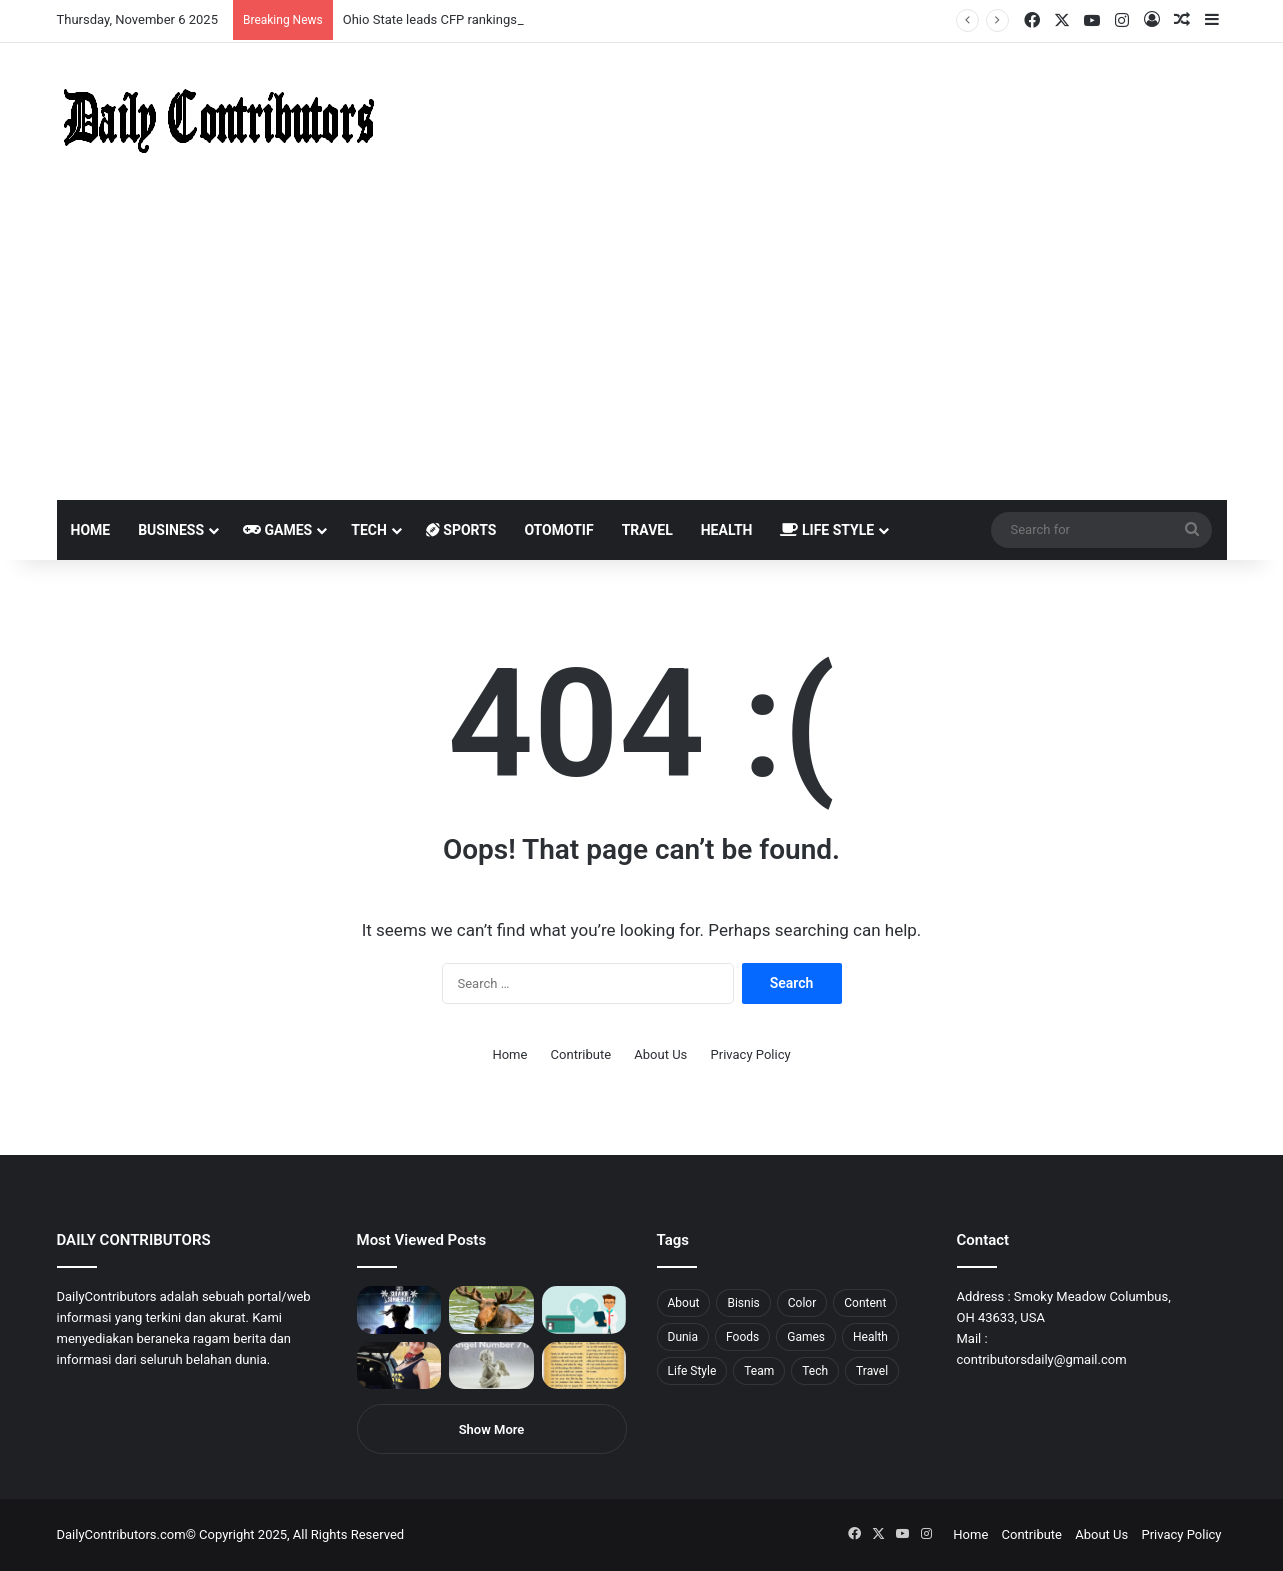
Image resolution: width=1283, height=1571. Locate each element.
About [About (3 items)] (684, 1303)
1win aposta (99, 0)
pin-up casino (204, 0)
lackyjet (229, 0)
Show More (492, 1429)
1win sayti (11, 0)
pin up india (106, 0)
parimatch (241, 0)
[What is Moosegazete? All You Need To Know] (491, 1310)
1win (111, 0)
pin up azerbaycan (120, 0)
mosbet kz (234, 0)
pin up (128, 0)
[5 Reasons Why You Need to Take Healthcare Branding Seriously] (584, 1310)
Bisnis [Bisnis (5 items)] (743, 1303)
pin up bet (247, 0)
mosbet (193, 0)
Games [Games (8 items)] (806, 1337)
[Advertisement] (642, 350)
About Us (660, 1054)
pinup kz (290, 0)
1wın (113, 0)
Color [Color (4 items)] (802, 1303)
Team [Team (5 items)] (759, 1371)
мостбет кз (145, 0)
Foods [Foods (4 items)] (742, 1337)
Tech (369, 530)
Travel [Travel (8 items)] (872, 1371)
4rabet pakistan (312, 0)
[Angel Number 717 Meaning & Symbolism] (491, 1366)
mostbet (2, 0)
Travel (647, 530)
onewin (261, 0)
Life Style (827, 530)
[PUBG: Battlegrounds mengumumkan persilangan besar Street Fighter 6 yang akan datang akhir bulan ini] (399, 1310)
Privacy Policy (751, 1054)
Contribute (581, 1054)
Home (91, 530)
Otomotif (558, 530)
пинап (225, 0)
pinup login (278, 0)
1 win (6, 0)
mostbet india (18, 0)
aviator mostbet (253, 0)
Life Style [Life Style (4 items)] (692, 1371)
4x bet (83, 0)
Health (727, 530)
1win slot (187, 0)
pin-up (274, 0)
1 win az (158, 0)
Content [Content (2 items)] (865, 1303)
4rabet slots (52, 0)
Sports (461, 530)
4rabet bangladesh (90, 0)
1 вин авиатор (44, 0)
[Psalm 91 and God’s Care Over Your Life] (584, 1366)
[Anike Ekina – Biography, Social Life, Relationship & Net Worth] (399, 1366)
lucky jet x (305, 0)
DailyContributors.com (121, 1534)
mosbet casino (171, 0)
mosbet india (72, 0)
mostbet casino (26, 0)
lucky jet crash (215, 0)
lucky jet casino (180, 0)
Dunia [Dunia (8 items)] (683, 1337)
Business (171, 530)
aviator (221, 0)
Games (277, 530)
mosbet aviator (267, 0)
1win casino (163, 0)
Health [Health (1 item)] (870, 1337)
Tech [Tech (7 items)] (815, 1371)
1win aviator (64, 0)
